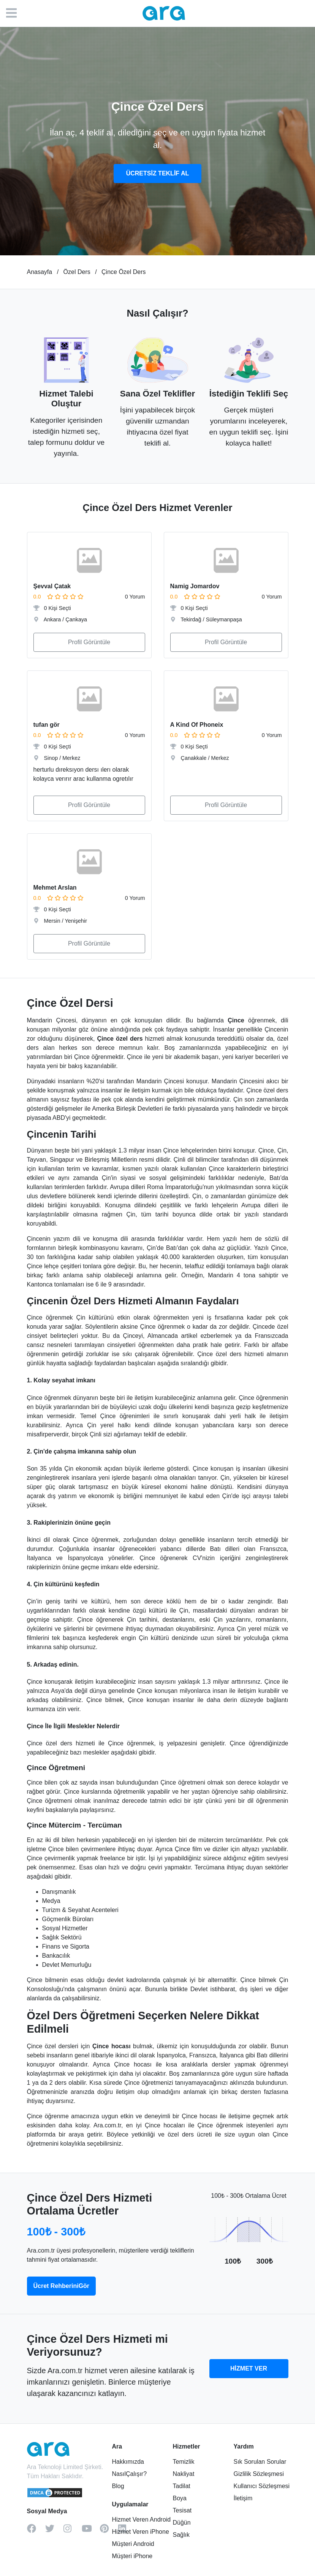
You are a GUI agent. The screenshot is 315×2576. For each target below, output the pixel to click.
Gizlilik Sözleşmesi (258, 2474)
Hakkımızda (128, 2461)
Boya (179, 2498)
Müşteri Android (133, 2544)
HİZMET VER (248, 2368)
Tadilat (181, 2486)
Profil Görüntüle (89, 642)
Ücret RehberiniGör (61, 2286)
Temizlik (183, 2461)
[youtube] (91, 2531)
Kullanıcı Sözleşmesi (261, 2486)
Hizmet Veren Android (141, 2519)
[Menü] (15, 13)
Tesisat (182, 2510)
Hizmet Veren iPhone (140, 2531)
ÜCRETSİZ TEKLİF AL (157, 173)
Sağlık (181, 2534)
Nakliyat (183, 2474)
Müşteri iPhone (132, 2556)
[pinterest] (109, 2531)
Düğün (181, 2522)
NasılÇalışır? (129, 2474)
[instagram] (72, 2531)
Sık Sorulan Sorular (259, 2461)
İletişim (242, 2498)
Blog (118, 2486)
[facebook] (36, 2531)
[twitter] (54, 2531)
